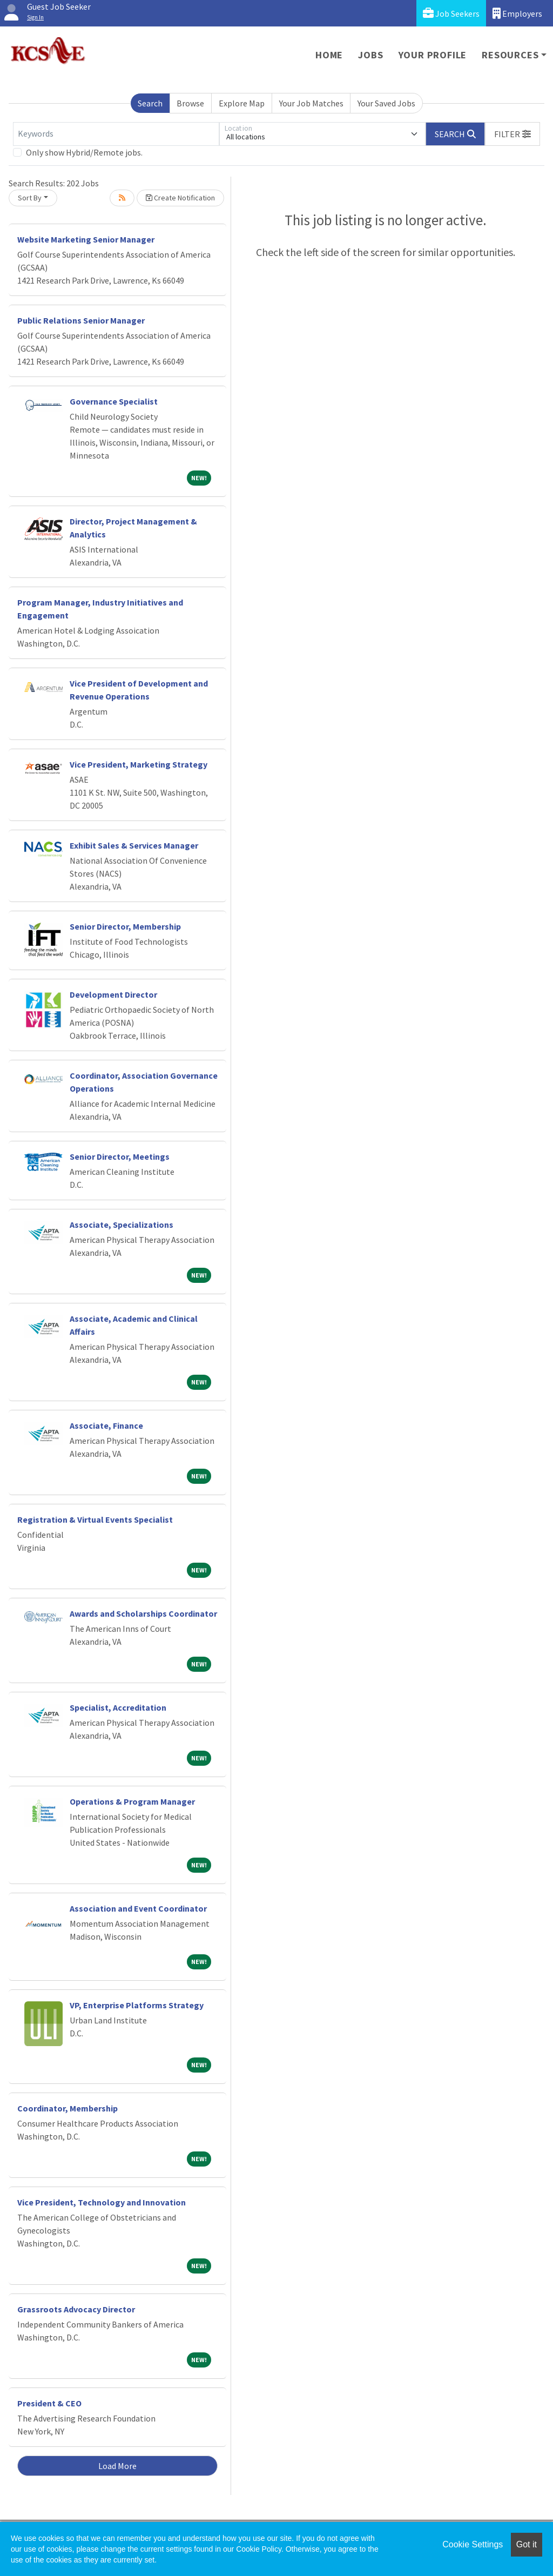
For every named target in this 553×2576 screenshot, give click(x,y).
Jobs (370, 55)
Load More (117, 2465)
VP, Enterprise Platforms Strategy (137, 2005)
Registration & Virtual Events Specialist (95, 1519)
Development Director (113, 994)
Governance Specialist (114, 401)
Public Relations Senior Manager (81, 320)
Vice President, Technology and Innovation (101, 2202)
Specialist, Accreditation (118, 1707)
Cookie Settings (472, 2544)
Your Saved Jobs (386, 103)
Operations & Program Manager (132, 1801)
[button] (512, 134)
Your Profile (433, 55)
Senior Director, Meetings (120, 1156)
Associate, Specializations (121, 1224)
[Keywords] (116, 134)
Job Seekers (451, 13)
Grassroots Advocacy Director (76, 2309)
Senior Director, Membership (125, 926)
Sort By (30, 198)
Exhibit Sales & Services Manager (134, 845)
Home (329, 55)
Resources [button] (510, 55)
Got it (526, 2544)
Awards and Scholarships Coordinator (143, 1613)
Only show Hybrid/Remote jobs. (84, 152)
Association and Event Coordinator (138, 1908)
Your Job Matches (311, 103)
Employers (517, 13)
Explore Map (242, 103)
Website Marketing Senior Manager (85, 239)
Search (150, 103)
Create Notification (180, 198)
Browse (190, 103)
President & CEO (49, 2403)
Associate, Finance (106, 1425)
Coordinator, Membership (67, 2108)
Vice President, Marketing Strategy (138, 764)
